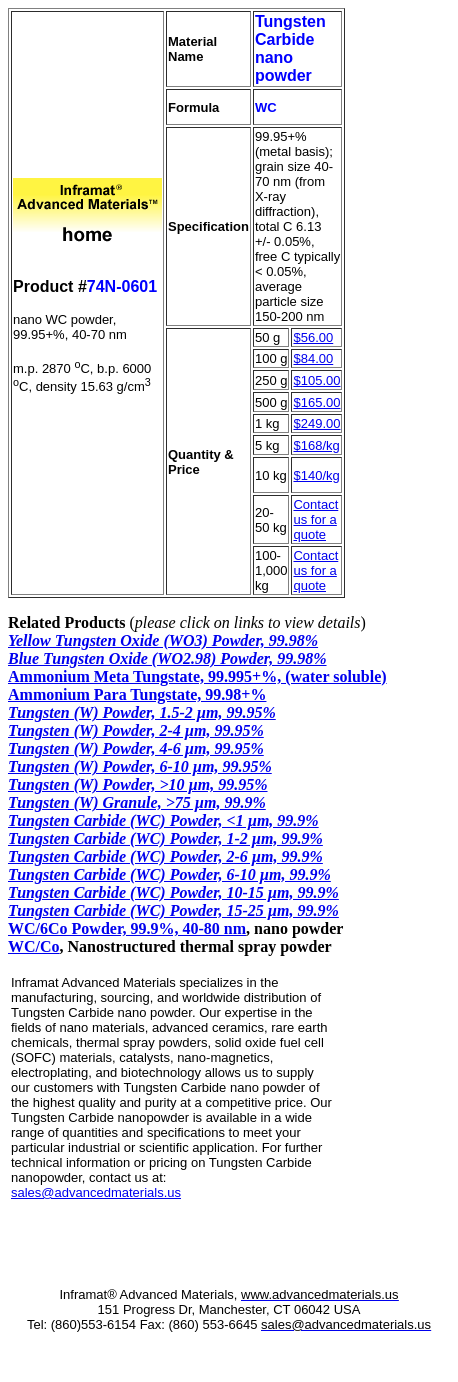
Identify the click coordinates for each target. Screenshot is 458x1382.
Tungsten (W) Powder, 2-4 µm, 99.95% (136, 730)
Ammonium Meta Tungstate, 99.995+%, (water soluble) (197, 676)
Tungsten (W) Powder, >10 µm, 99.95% (138, 784)
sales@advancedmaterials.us (96, 1192)
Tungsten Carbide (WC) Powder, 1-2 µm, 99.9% (165, 838)
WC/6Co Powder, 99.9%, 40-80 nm (127, 928)
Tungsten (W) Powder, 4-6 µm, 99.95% (136, 748)
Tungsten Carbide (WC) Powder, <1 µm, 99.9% (163, 820)
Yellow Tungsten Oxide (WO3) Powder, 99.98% (163, 640)
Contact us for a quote (315, 519)
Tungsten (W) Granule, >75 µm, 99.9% (137, 802)
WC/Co (34, 946)
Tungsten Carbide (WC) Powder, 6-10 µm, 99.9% (169, 874)
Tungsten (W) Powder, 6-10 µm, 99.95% (140, 766)
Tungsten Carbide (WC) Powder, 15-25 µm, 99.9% (173, 910)
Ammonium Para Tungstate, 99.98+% (137, 694)
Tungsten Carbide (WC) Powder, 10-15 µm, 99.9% (173, 892)
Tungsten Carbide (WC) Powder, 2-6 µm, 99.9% (165, 856)
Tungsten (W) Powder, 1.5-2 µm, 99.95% (142, 712)
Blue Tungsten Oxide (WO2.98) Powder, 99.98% (167, 658)
